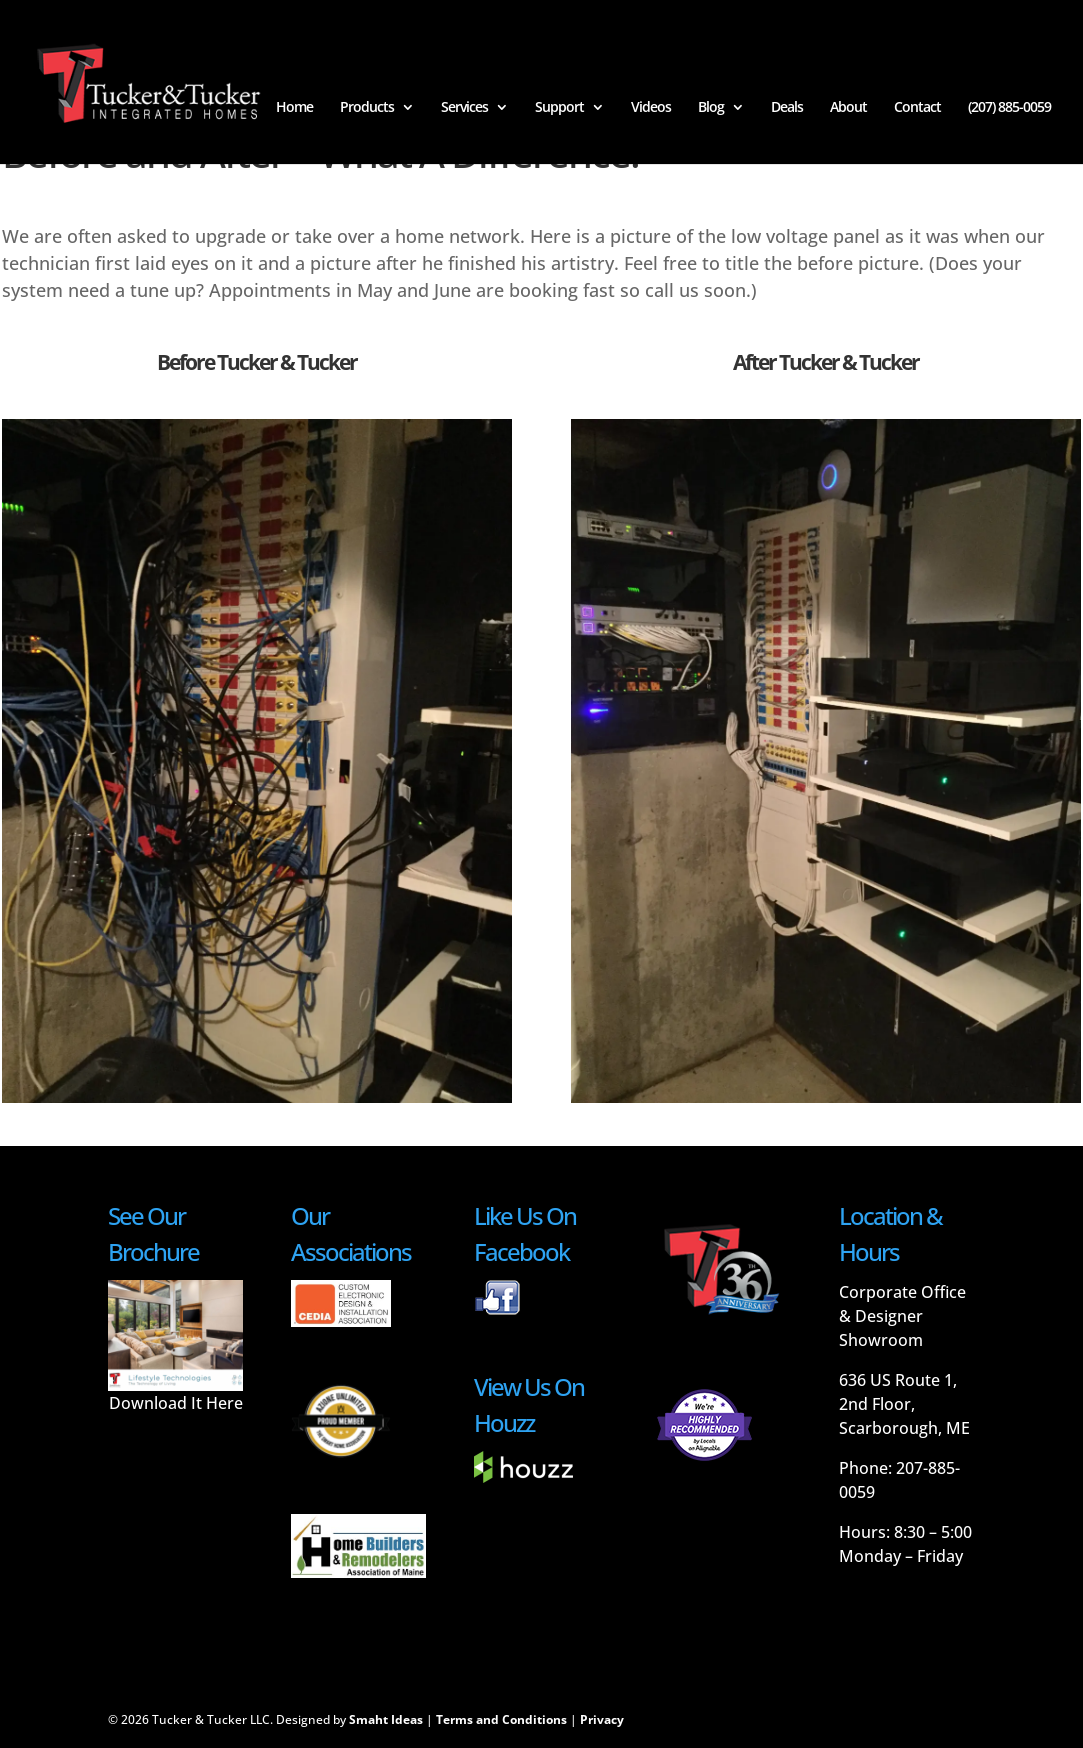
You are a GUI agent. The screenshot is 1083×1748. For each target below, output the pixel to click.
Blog (711, 108)
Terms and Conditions (501, 1719)
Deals (787, 108)
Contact (917, 108)
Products (367, 108)
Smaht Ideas (386, 1719)
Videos (651, 108)
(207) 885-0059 (1009, 108)
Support (559, 108)
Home (294, 108)
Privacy (602, 1719)
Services (464, 108)
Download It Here (176, 1403)
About (848, 108)
